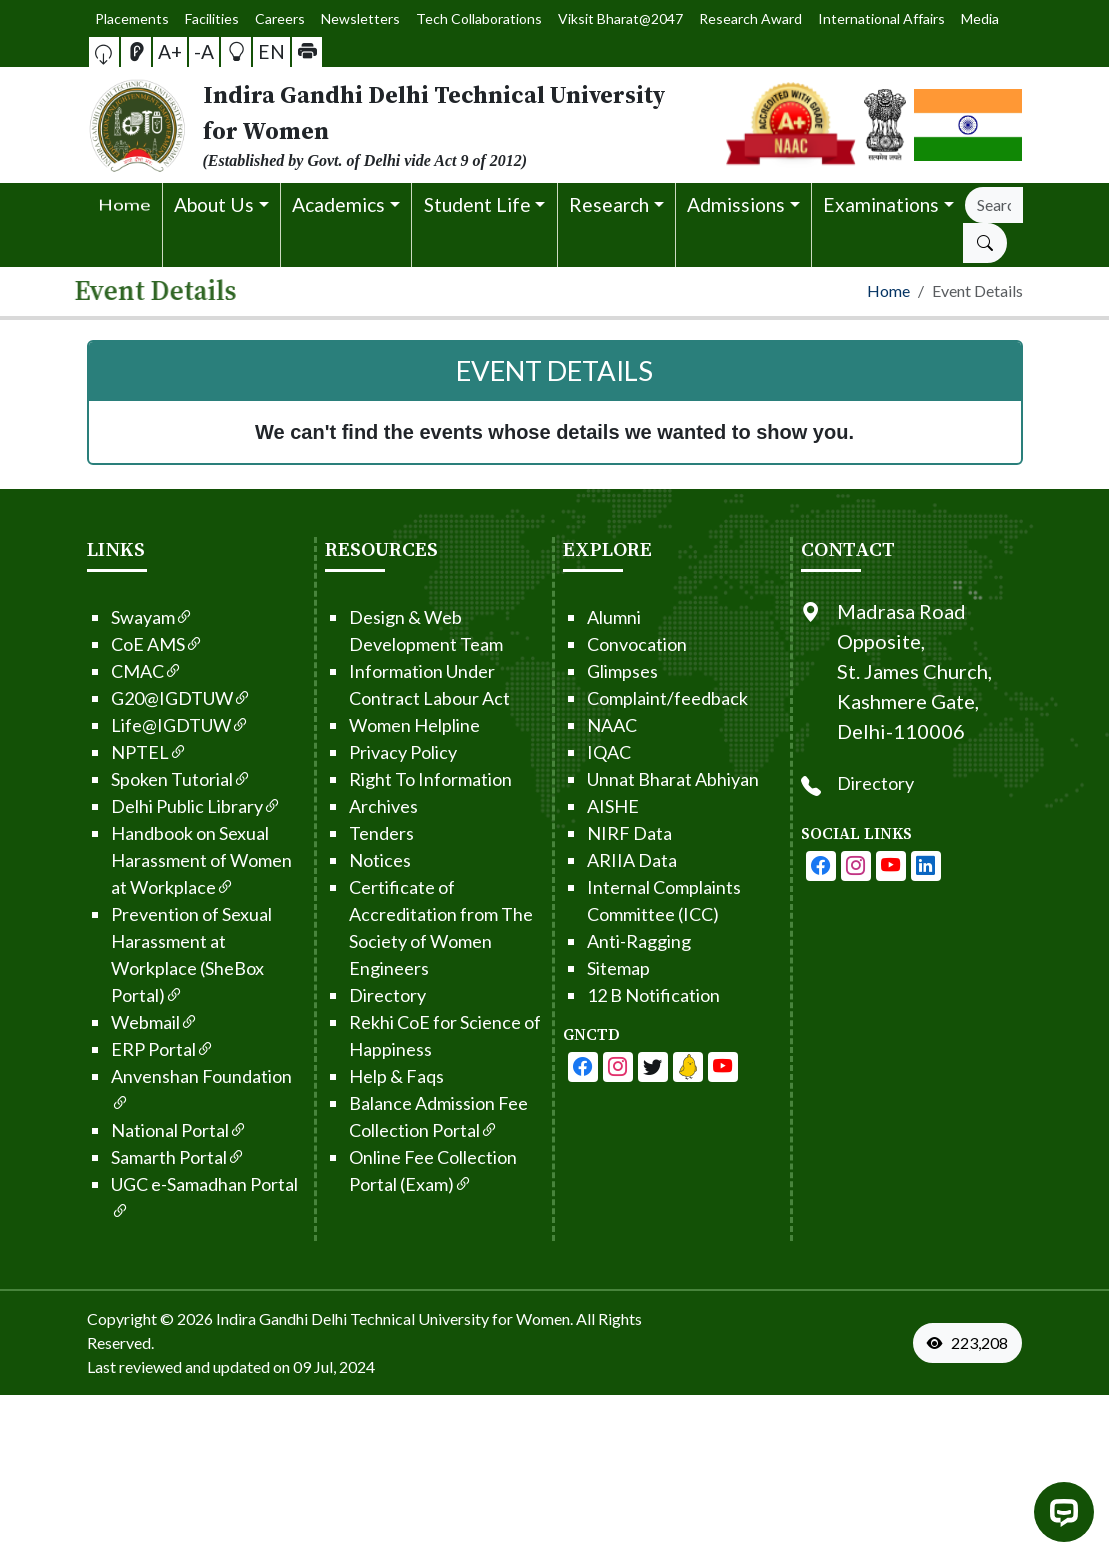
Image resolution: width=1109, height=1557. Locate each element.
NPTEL (110, 752)
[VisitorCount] (972, 1343)
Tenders (342, 833)
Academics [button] (338, 204)
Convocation (598, 644)
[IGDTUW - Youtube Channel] (614, 1067)
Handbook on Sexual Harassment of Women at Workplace (162, 860)
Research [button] (609, 204)
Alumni (575, 617)
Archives (344, 806)
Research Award (693, 18)
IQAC (570, 752)
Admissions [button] (736, 204)
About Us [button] (214, 204)
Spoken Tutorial (142, 779)
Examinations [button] (881, 204)
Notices (341, 860)
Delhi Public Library (157, 806)
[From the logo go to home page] (395, 125)
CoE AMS (118, 644)
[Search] (993, 205)
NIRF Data (590, 833)
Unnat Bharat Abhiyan (634, 779)
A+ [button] (178, 51)
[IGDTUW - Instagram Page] (894, 866)
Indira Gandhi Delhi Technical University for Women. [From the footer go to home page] (394, 1318)
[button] (130, 51)
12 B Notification (614, 995)
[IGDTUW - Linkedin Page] (649, 1067)
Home (888, 290)
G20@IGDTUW (142, 698)
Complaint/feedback (628, 698)
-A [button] (203, 51)
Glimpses (583, 671)
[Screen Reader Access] (153, 52)
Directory (348, 995)
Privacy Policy (364, 752)
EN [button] (255, 50)
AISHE (574, 806)
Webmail (115, 1022)
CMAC (107, 671)
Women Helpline (375, 725)
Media (842, 18)
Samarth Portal (139, 1157)
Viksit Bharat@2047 (601, 18)
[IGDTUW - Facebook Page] (544, 1067)
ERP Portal (123, 1049)
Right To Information (391, 779)
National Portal (140, 1130)
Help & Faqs (357, 1076)
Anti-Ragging (600, 941)
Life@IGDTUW (141, 725)
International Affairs (780, 19)
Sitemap (579, 968)
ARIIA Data (593, 860)
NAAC (573, 725)
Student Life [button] (477, 204)
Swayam (113, 617)
